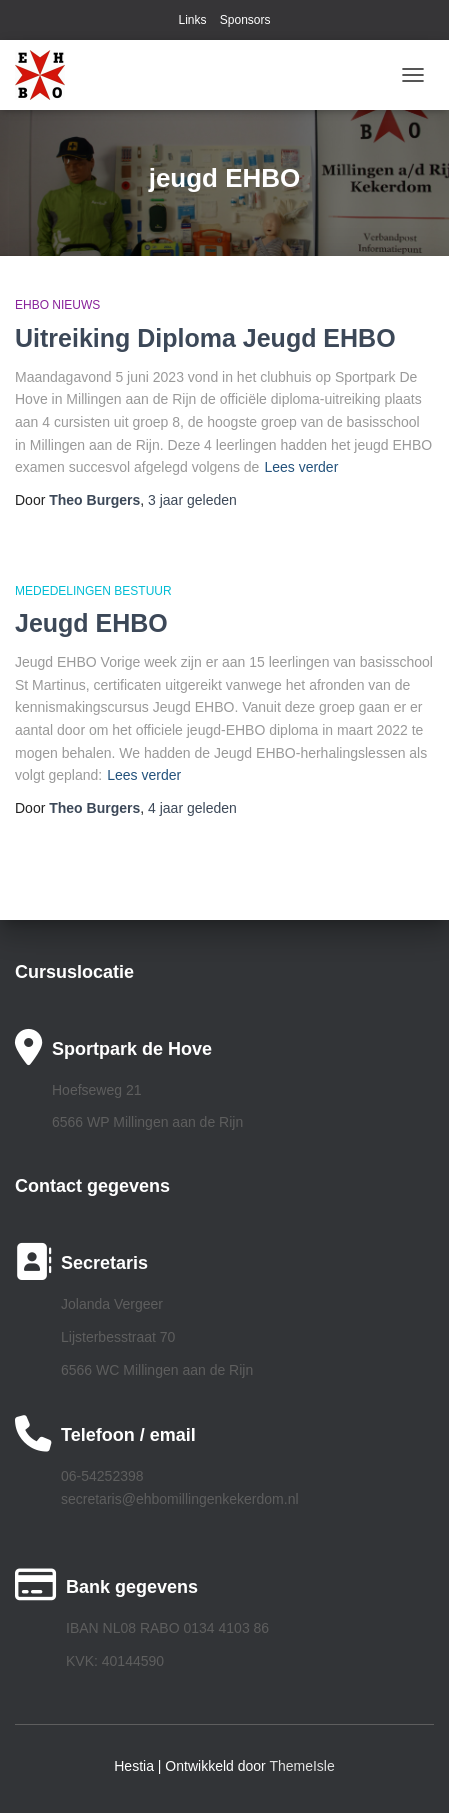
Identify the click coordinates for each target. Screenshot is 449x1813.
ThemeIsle (301, 1766)
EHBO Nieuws (57, 305)
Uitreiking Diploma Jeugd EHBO (205, 338)
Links (192, 20)
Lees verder (301, 467)
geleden (192, 500)
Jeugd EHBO (91, 623)
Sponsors (245, 20)
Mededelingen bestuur (93, 591)
